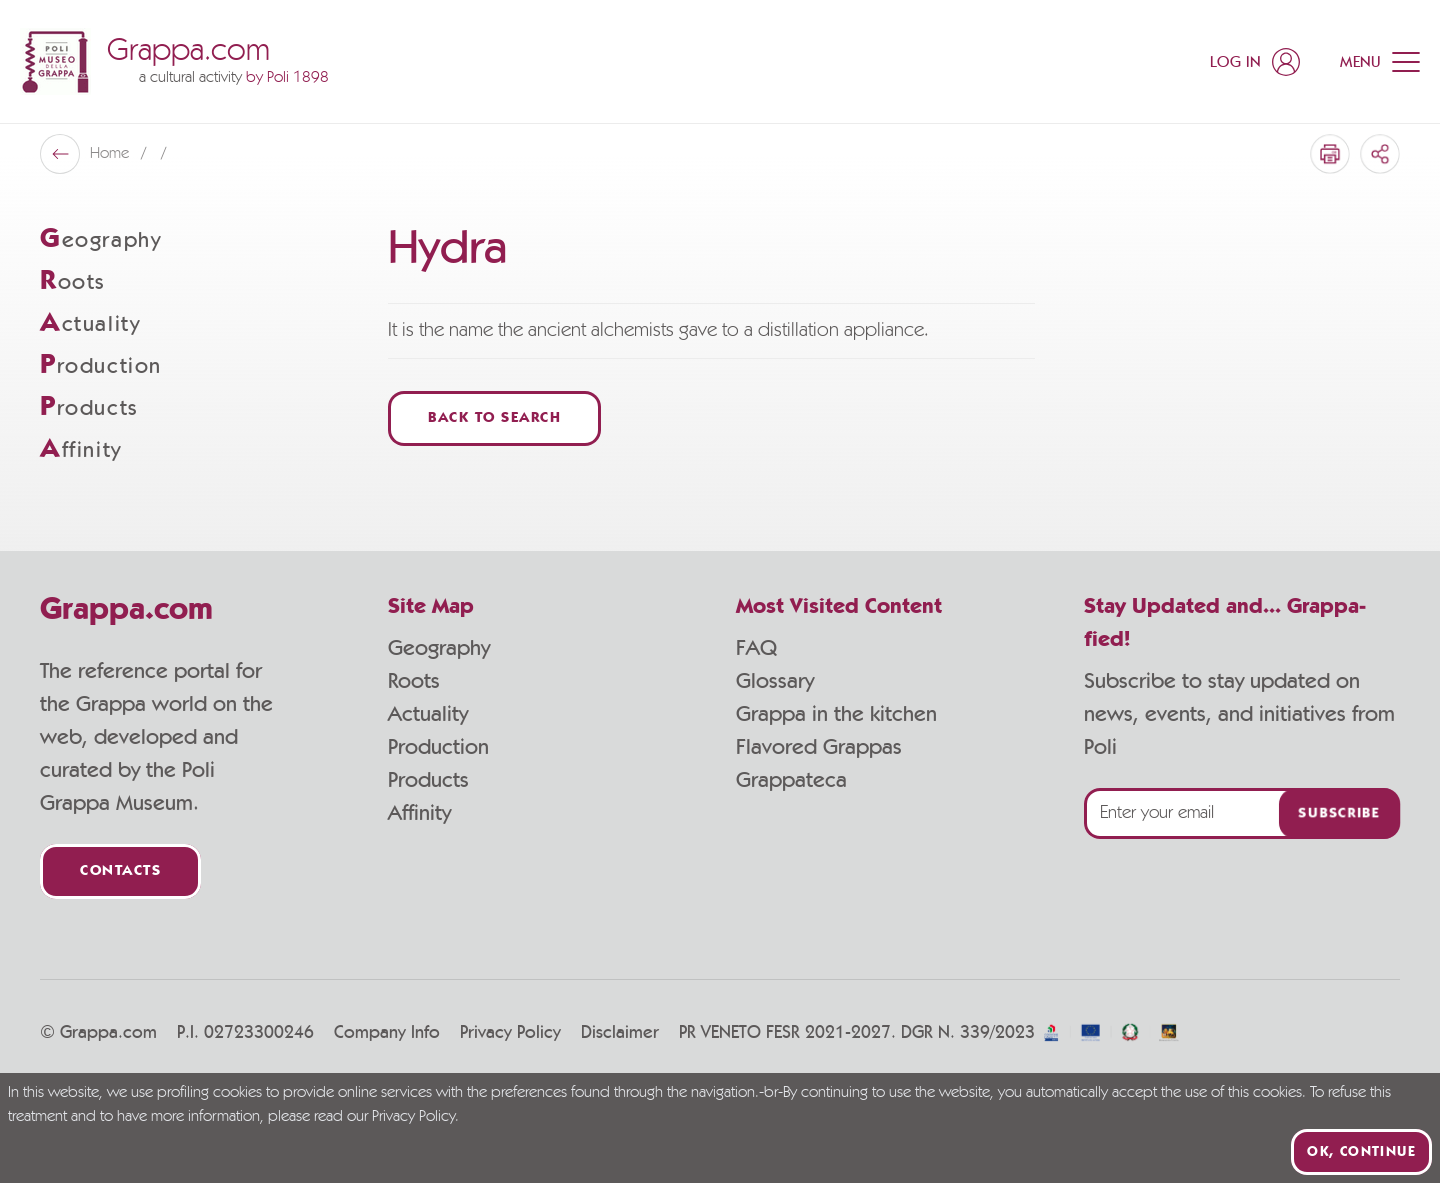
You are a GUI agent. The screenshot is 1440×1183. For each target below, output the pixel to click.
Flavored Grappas (819, 747)
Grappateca (791, 780)
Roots (414, 681)
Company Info (387, 1033)
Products (428, 780)
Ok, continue (1361, 1152)
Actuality (428, 714)
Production (438, 747)
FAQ (756, 648)
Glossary (775, 681)
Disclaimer (620, 1033)
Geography (439, 648)
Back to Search (494, 418)
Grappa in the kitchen (836, 714)
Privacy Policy (510, 1033)
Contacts (120, 871)
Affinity (419, 813)
